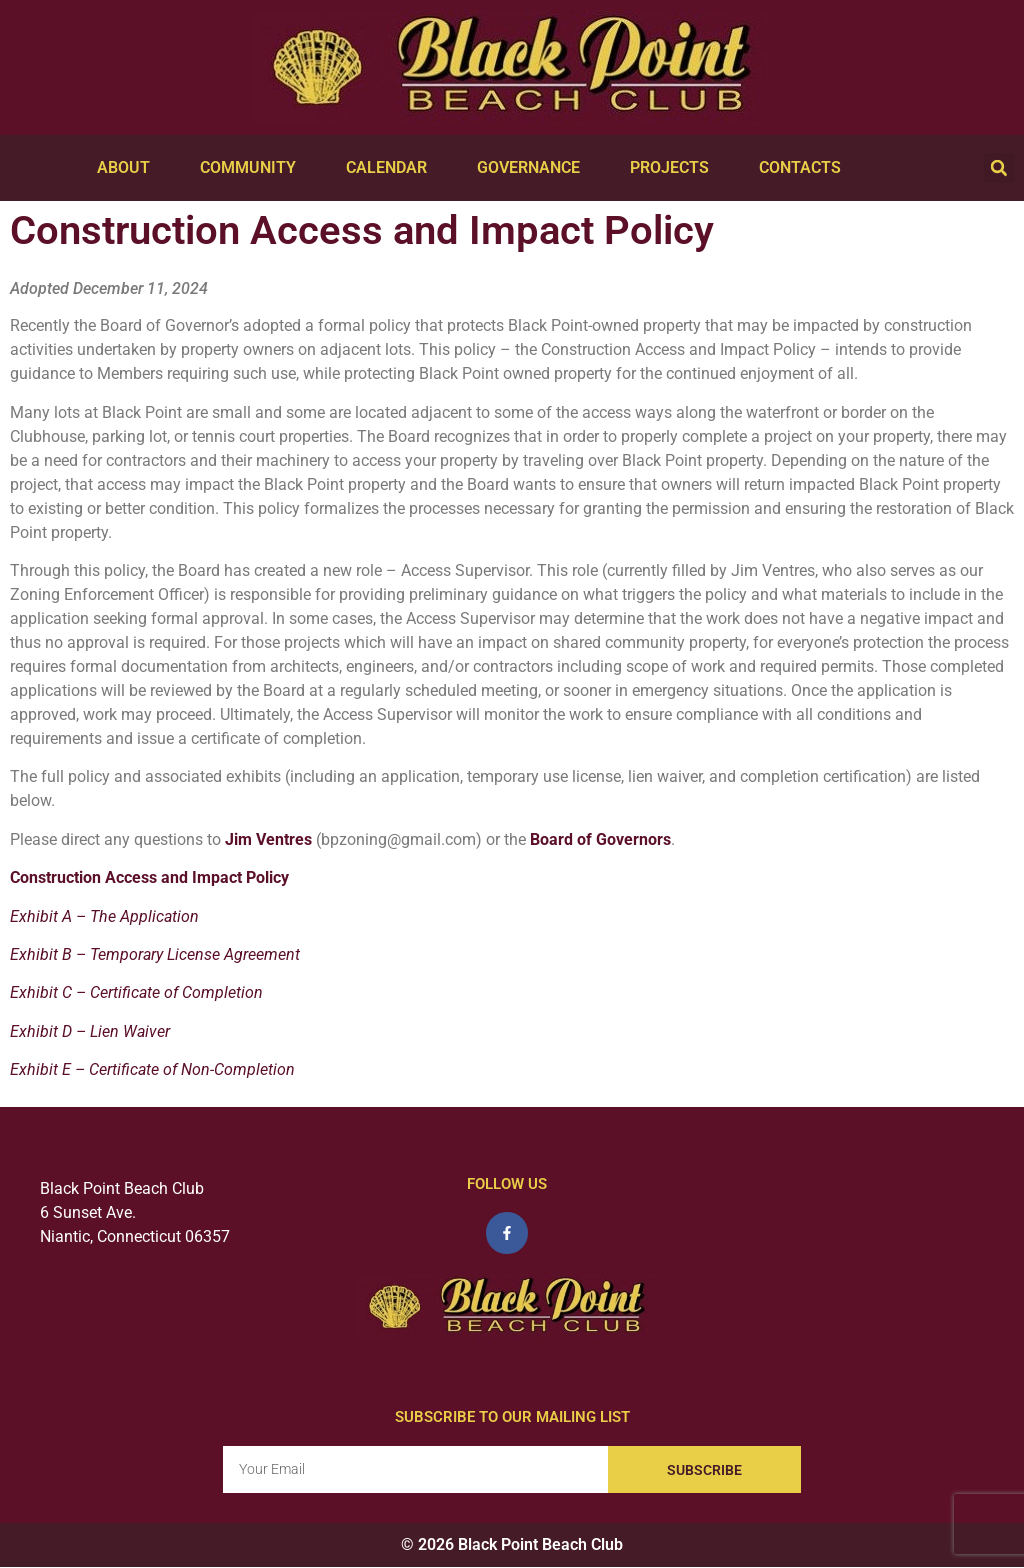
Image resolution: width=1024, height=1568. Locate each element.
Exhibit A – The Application (104, 916)
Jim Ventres (268, 839)
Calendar (391, 168)
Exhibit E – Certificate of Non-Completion (152, 1069)
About (128, 168)
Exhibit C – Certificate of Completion (136, 992)
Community (253, 168)
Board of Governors (600, 839)
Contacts (805, 168)
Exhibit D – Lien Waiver (90, 1031)
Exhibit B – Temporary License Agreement (155, 954)
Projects (674, 168)
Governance (533, 168)
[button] (999, 168)
